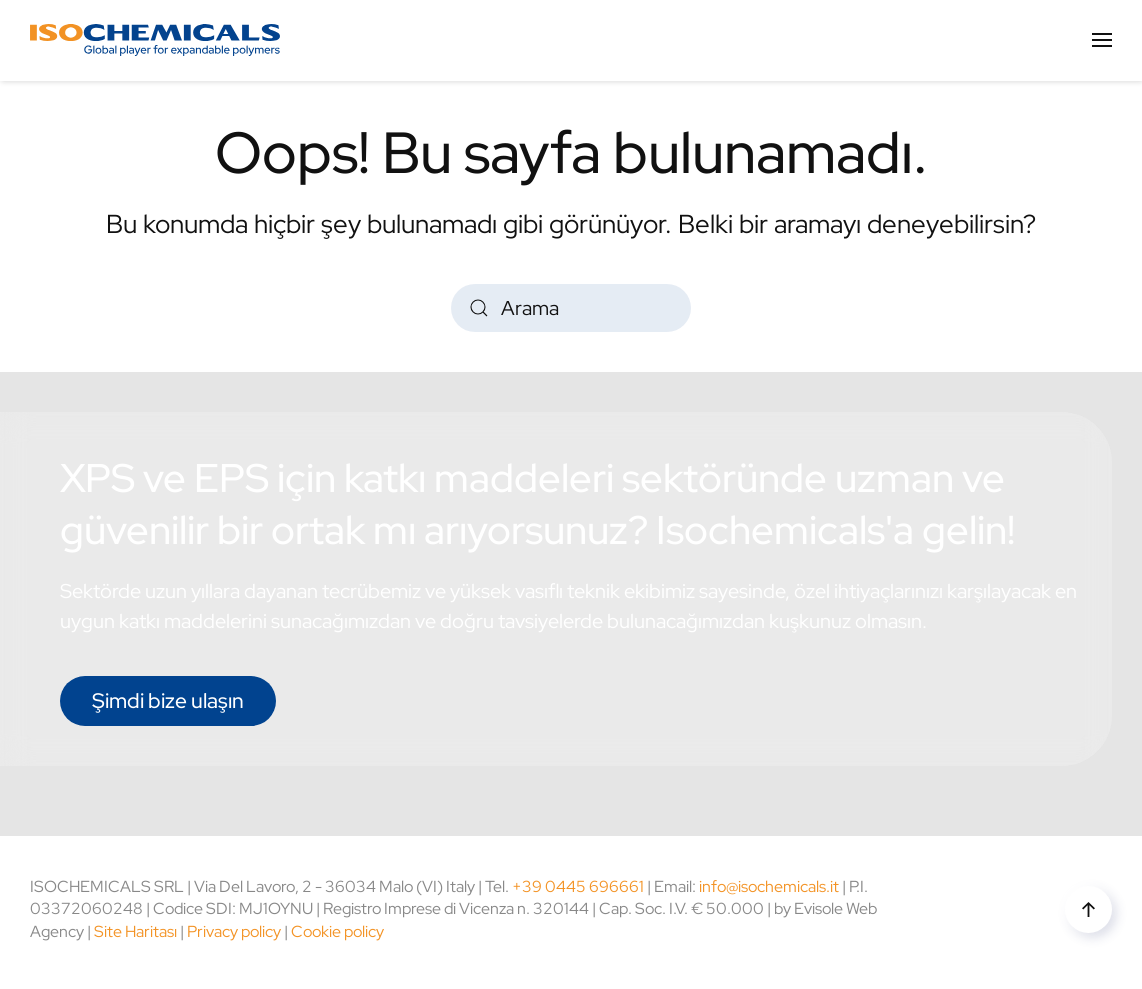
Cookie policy (337, 931)
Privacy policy (234, 931)
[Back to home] (155, 40)
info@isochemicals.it (769, 886)
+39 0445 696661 (578, 886)
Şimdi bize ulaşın (168, 700)
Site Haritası (135, 931)
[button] (1102, 40)
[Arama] (571, 308)
